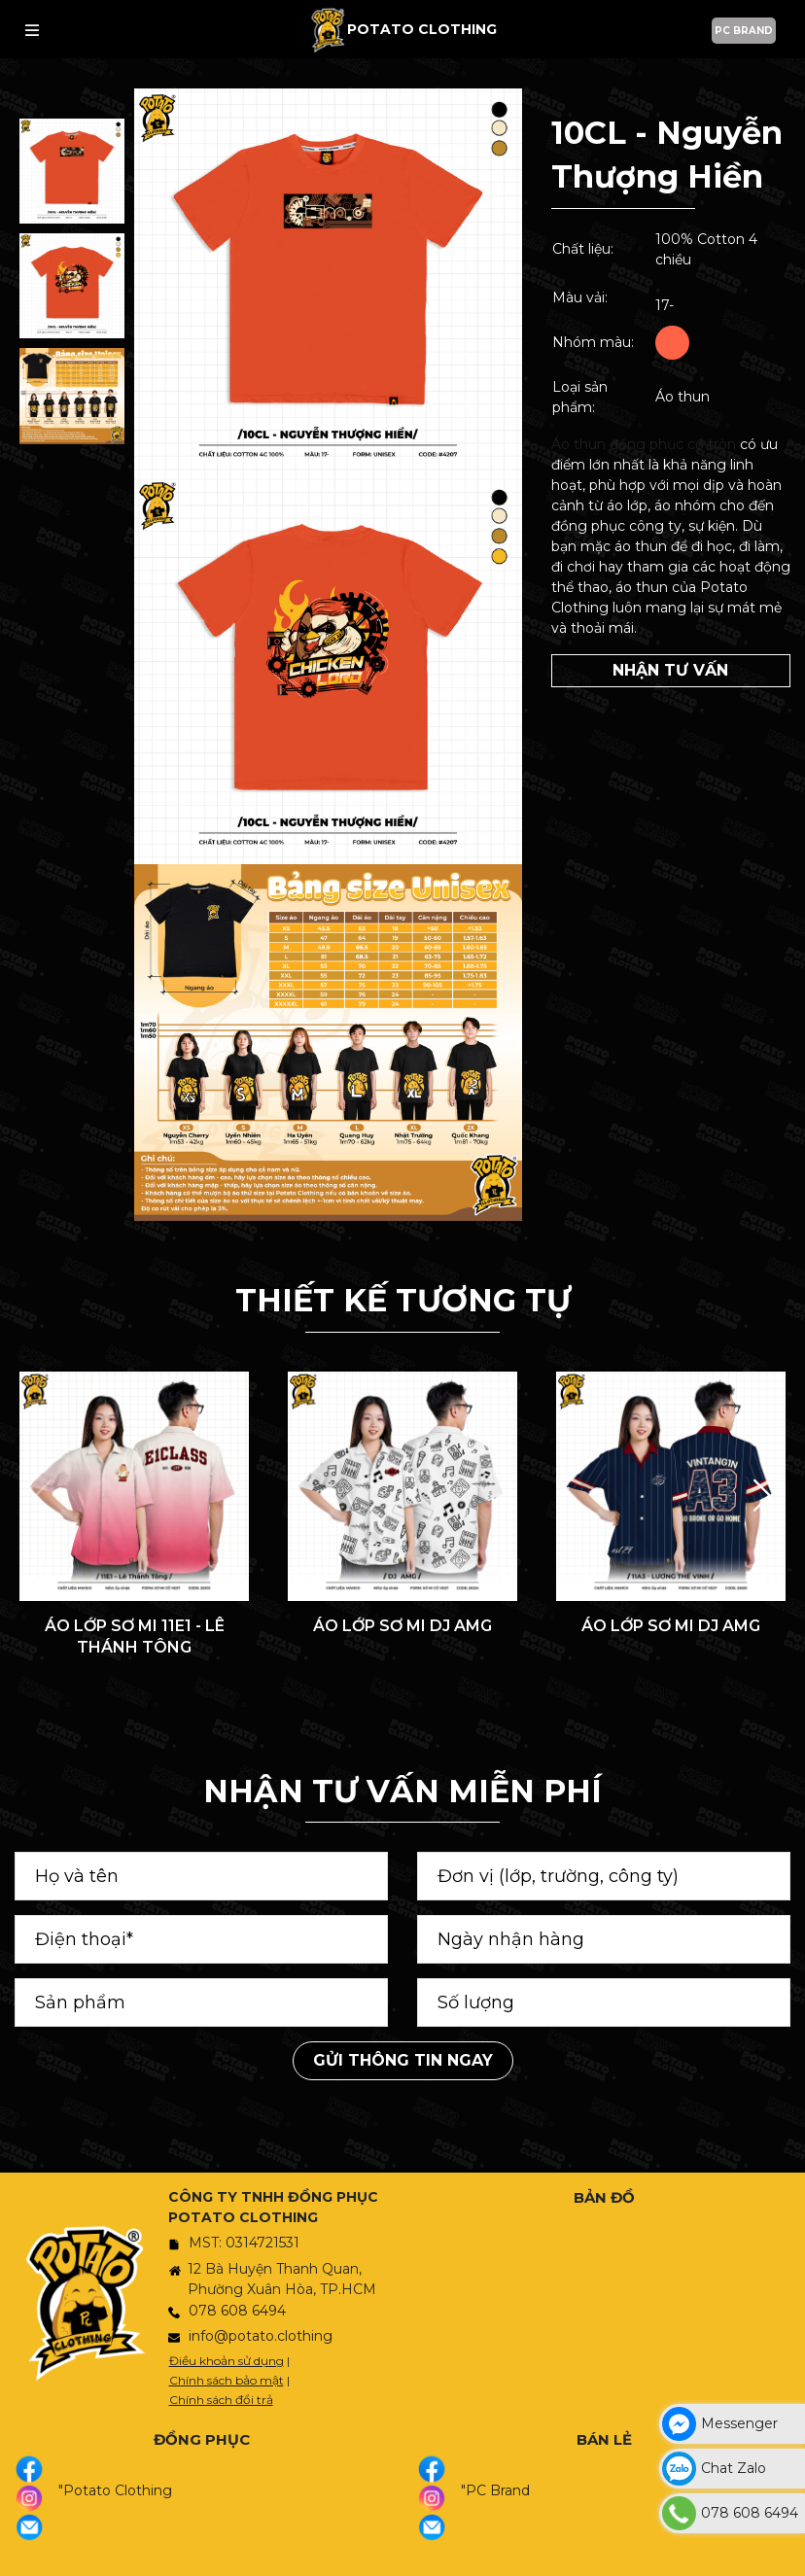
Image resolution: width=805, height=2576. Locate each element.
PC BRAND (744, 30)
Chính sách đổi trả (221, 2399)
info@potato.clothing (260, 2336)
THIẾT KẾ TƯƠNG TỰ (403, 1300)
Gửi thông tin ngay (403, 2060)
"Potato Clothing (115, 2490)
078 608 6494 (237, 2310)
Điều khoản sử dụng (226, 2360)
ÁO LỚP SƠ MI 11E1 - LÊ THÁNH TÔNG (135, 1636)
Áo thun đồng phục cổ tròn (643, 444)
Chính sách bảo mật (226, 2380)
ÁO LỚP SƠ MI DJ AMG (402, 1626)
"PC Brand (495, 2490)
